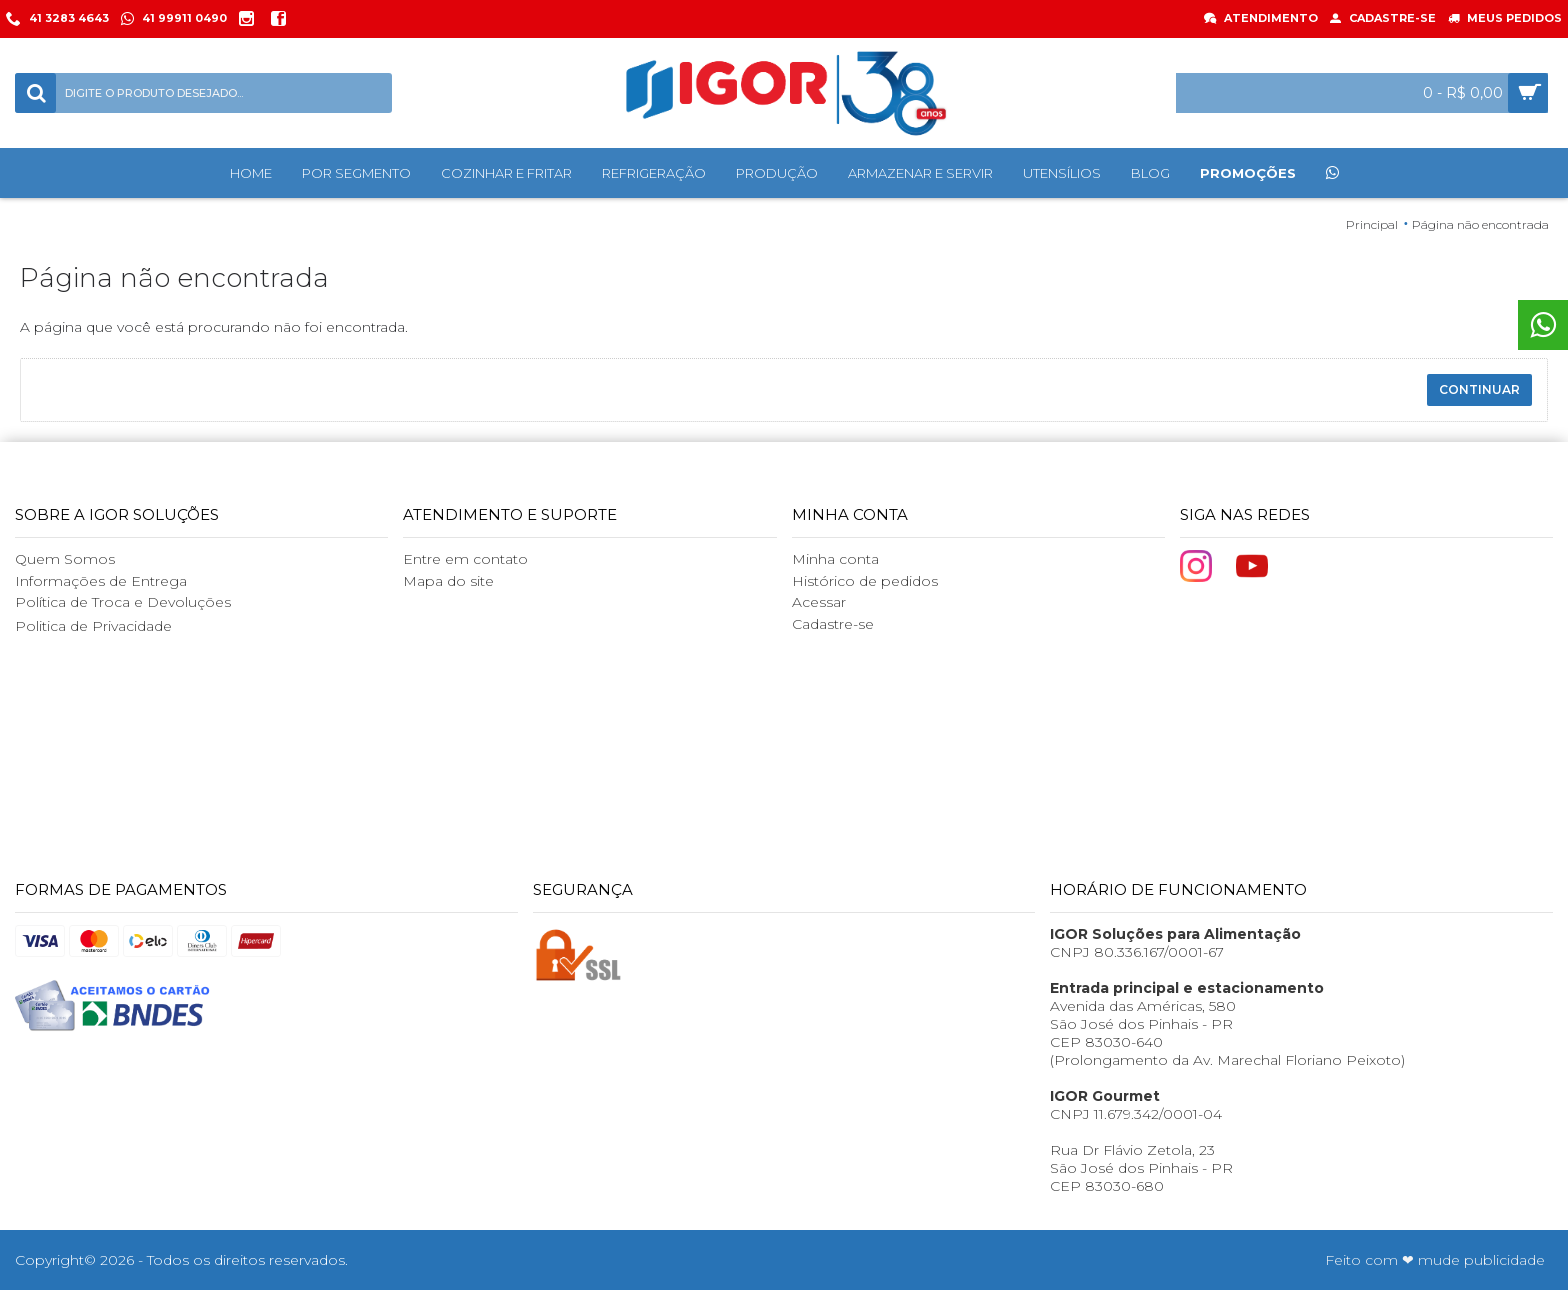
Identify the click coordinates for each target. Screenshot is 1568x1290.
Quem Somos (65, 559)
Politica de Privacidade (93, 626)
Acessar (819, 602)
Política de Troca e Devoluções (123, 602)
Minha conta (835, 559)
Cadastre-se (833, 624)
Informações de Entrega (101, 581)
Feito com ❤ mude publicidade (1435, 1260)
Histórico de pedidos (865, 581)
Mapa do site (448, 581)
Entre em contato (465, 559)
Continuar (1479, 389)
